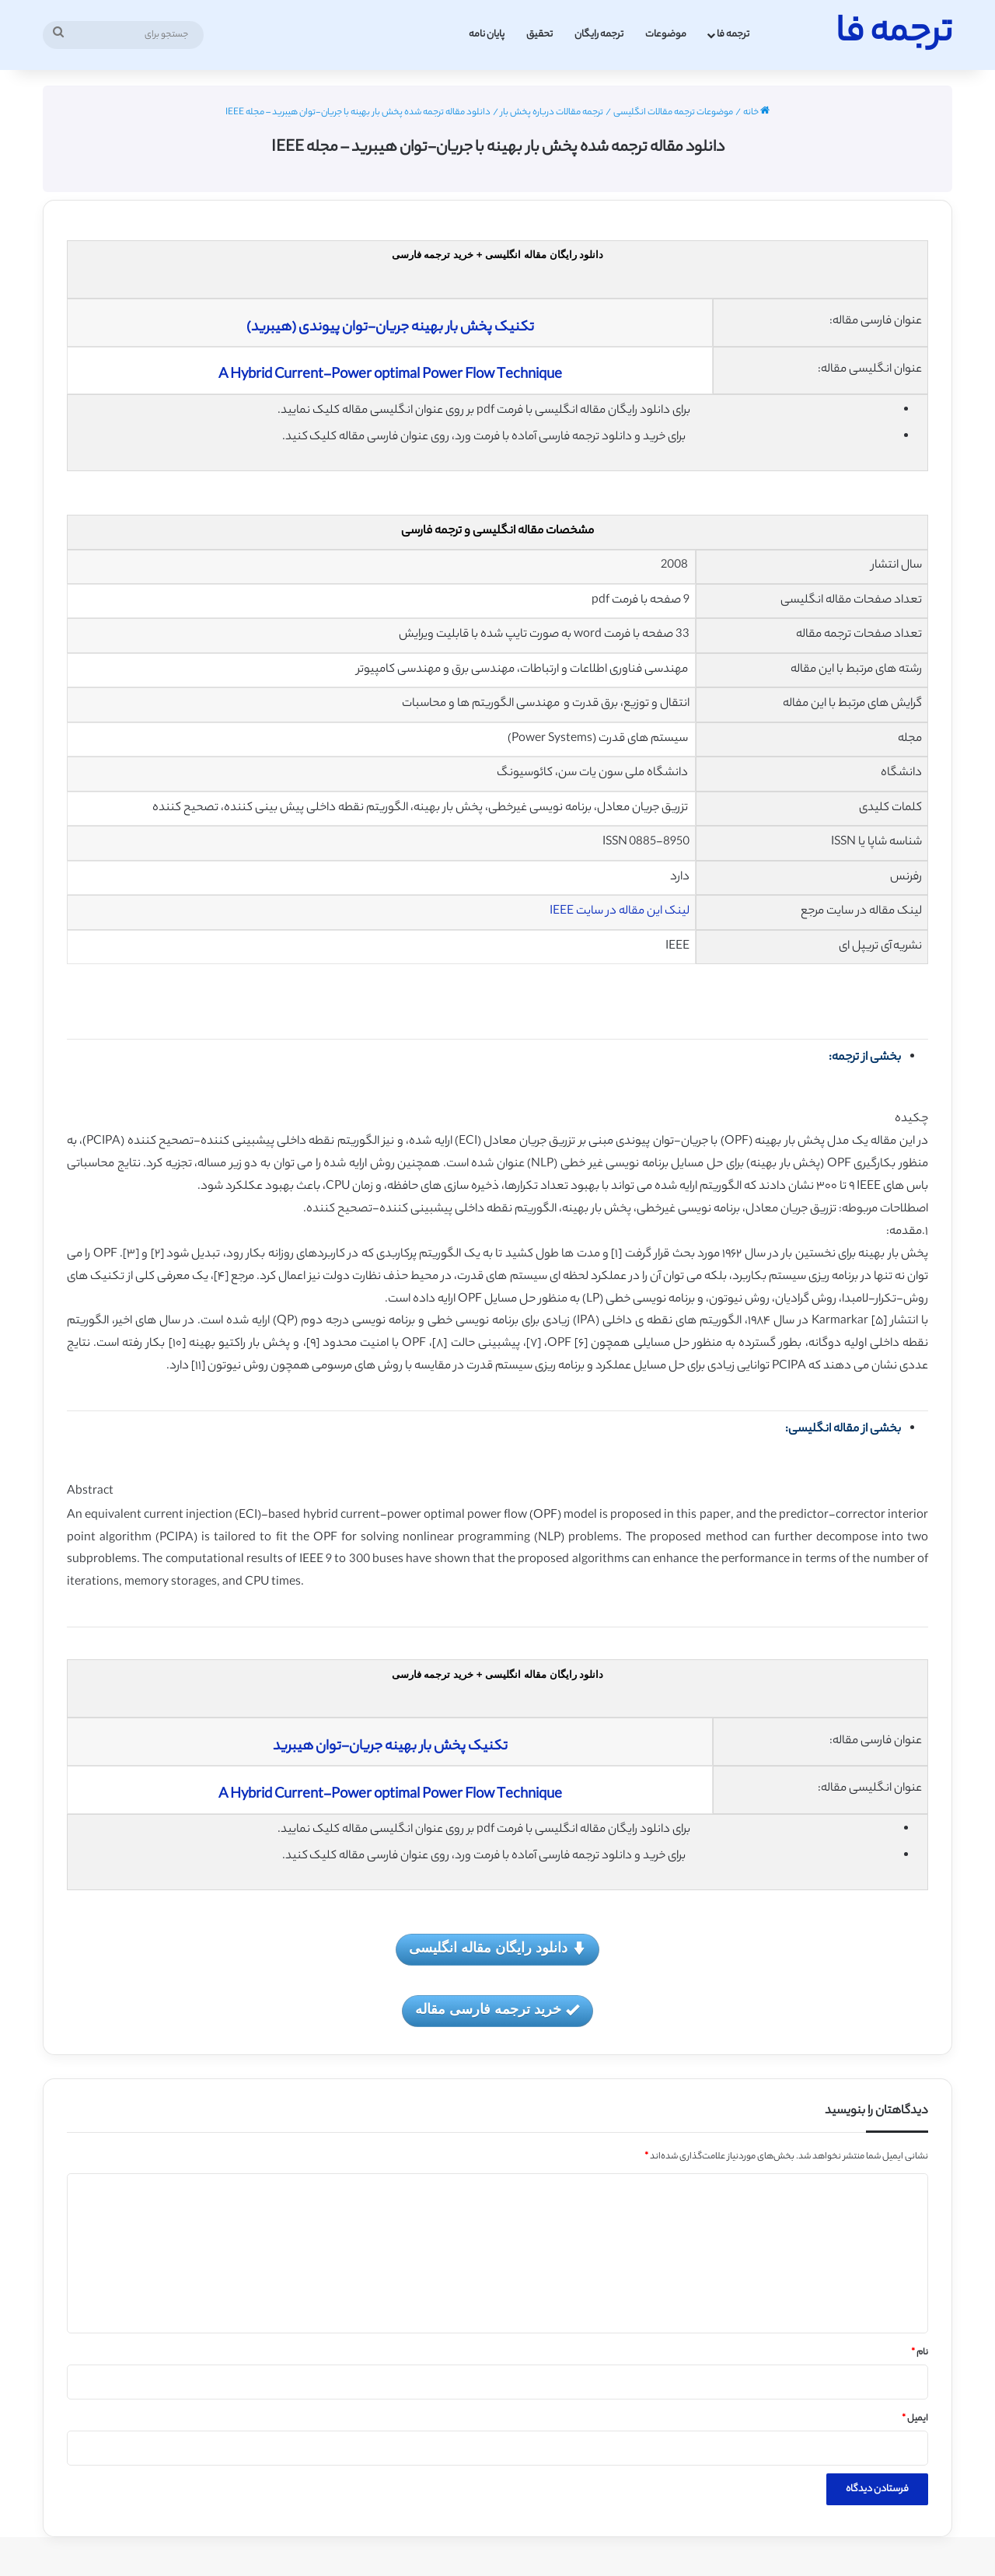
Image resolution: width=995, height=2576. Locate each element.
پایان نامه (486, 34)
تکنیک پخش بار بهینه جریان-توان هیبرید (390, 1747)
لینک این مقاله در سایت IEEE (620, 911)
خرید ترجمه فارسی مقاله (497, 2010)
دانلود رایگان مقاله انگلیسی (497, 1949)
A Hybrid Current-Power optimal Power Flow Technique (390, 375)
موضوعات (665, 34)
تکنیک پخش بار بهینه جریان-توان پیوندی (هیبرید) (390, 328)
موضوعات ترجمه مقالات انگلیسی (673, 113)
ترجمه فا (733, 34)
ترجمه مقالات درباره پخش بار (552, 113)
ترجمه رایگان (598, 34)
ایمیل (915, 2419)
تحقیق (539, 34)
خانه (756, 113)
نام (919, 2353)
